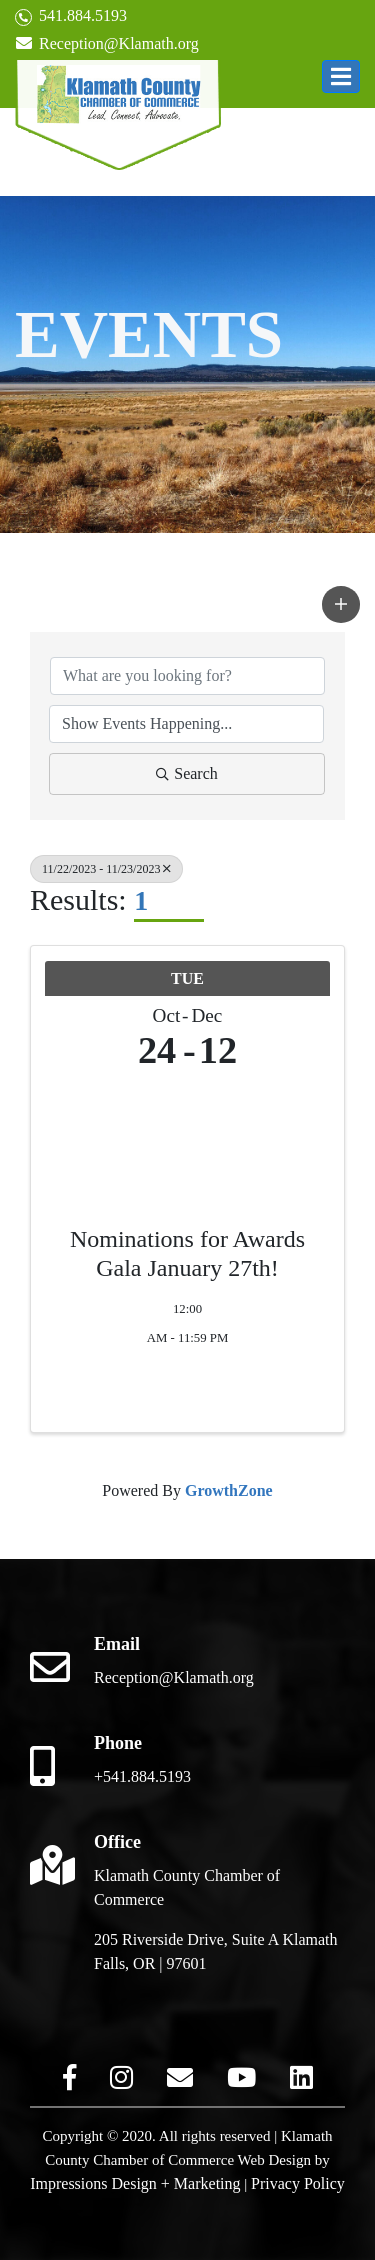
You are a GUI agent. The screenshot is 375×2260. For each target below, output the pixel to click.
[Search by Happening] (186, 724)
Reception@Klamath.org (107, 43)
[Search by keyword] (187, 676)
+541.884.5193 (142, 1776)
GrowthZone (229, 1490)
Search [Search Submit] (187, 773)
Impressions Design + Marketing (135, 2183)
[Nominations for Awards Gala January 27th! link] (187, 1128)
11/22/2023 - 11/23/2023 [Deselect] (106, 869)
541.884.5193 (71, 16)
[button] (341, 76)
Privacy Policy (298, 2183)
